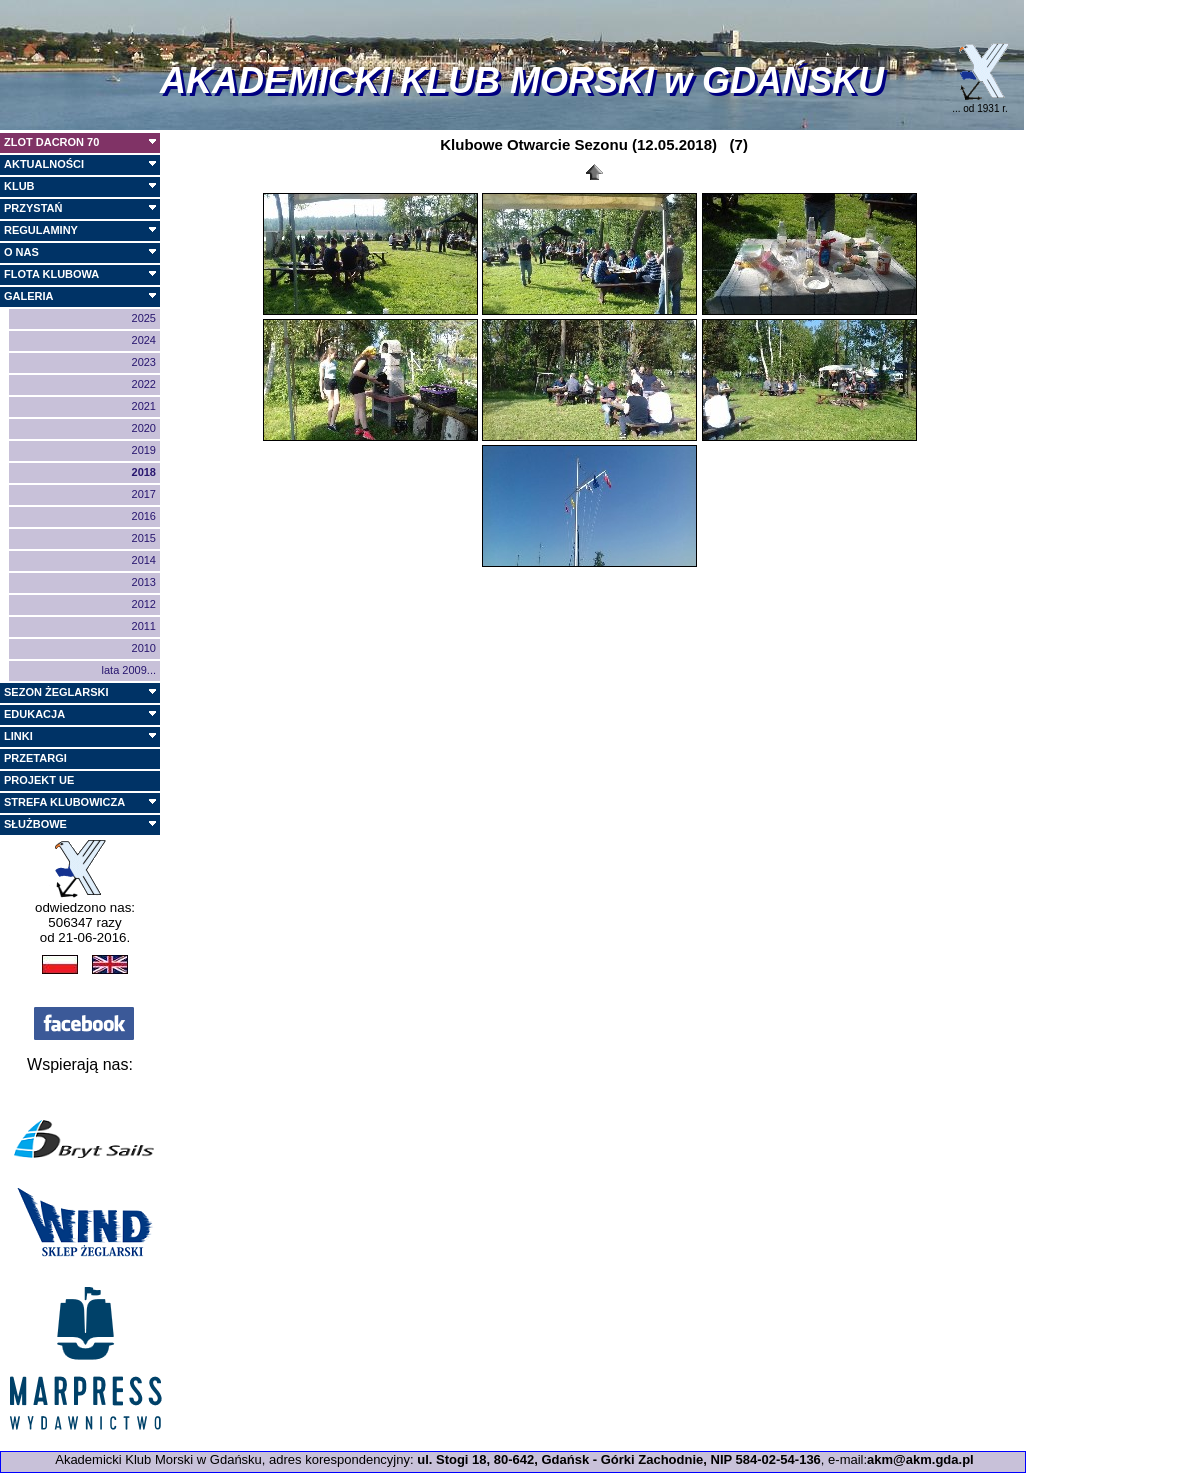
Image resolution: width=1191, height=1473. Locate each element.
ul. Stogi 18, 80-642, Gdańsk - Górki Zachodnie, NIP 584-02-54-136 (619, 1459)
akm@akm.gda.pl (920, 1459)
